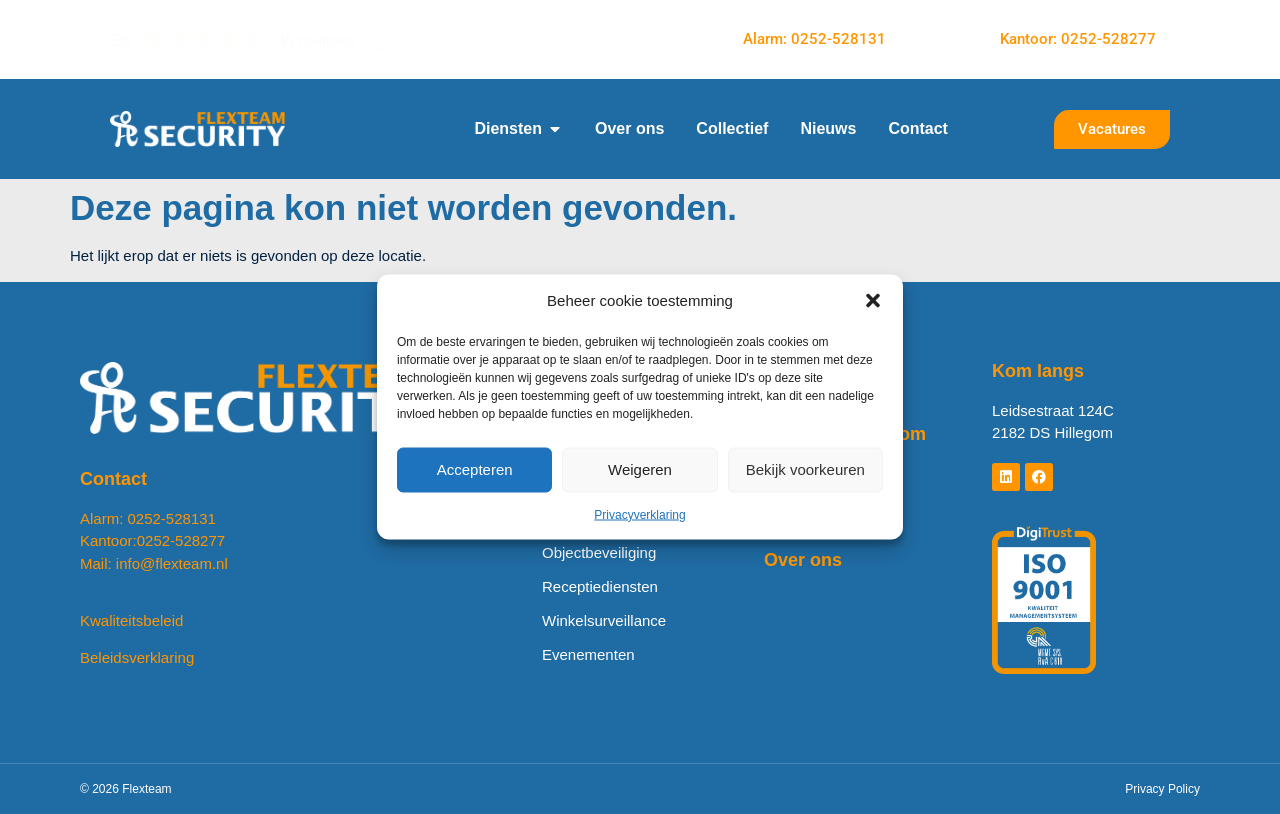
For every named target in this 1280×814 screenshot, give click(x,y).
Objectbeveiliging (599, 552)
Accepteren (475, 469)
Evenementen (588, 654)
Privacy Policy (1162, 789)
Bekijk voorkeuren (805, 469)
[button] (873, 301)
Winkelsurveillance (604, 620)
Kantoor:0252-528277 (152, 540)
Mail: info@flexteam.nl (154, 563)
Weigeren (640, 469)
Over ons (803, 560)
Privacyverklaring (639, 514)
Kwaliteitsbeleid (131, 620)
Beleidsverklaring (137, 657)
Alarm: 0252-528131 (148, 518)
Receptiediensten (600, 586)
